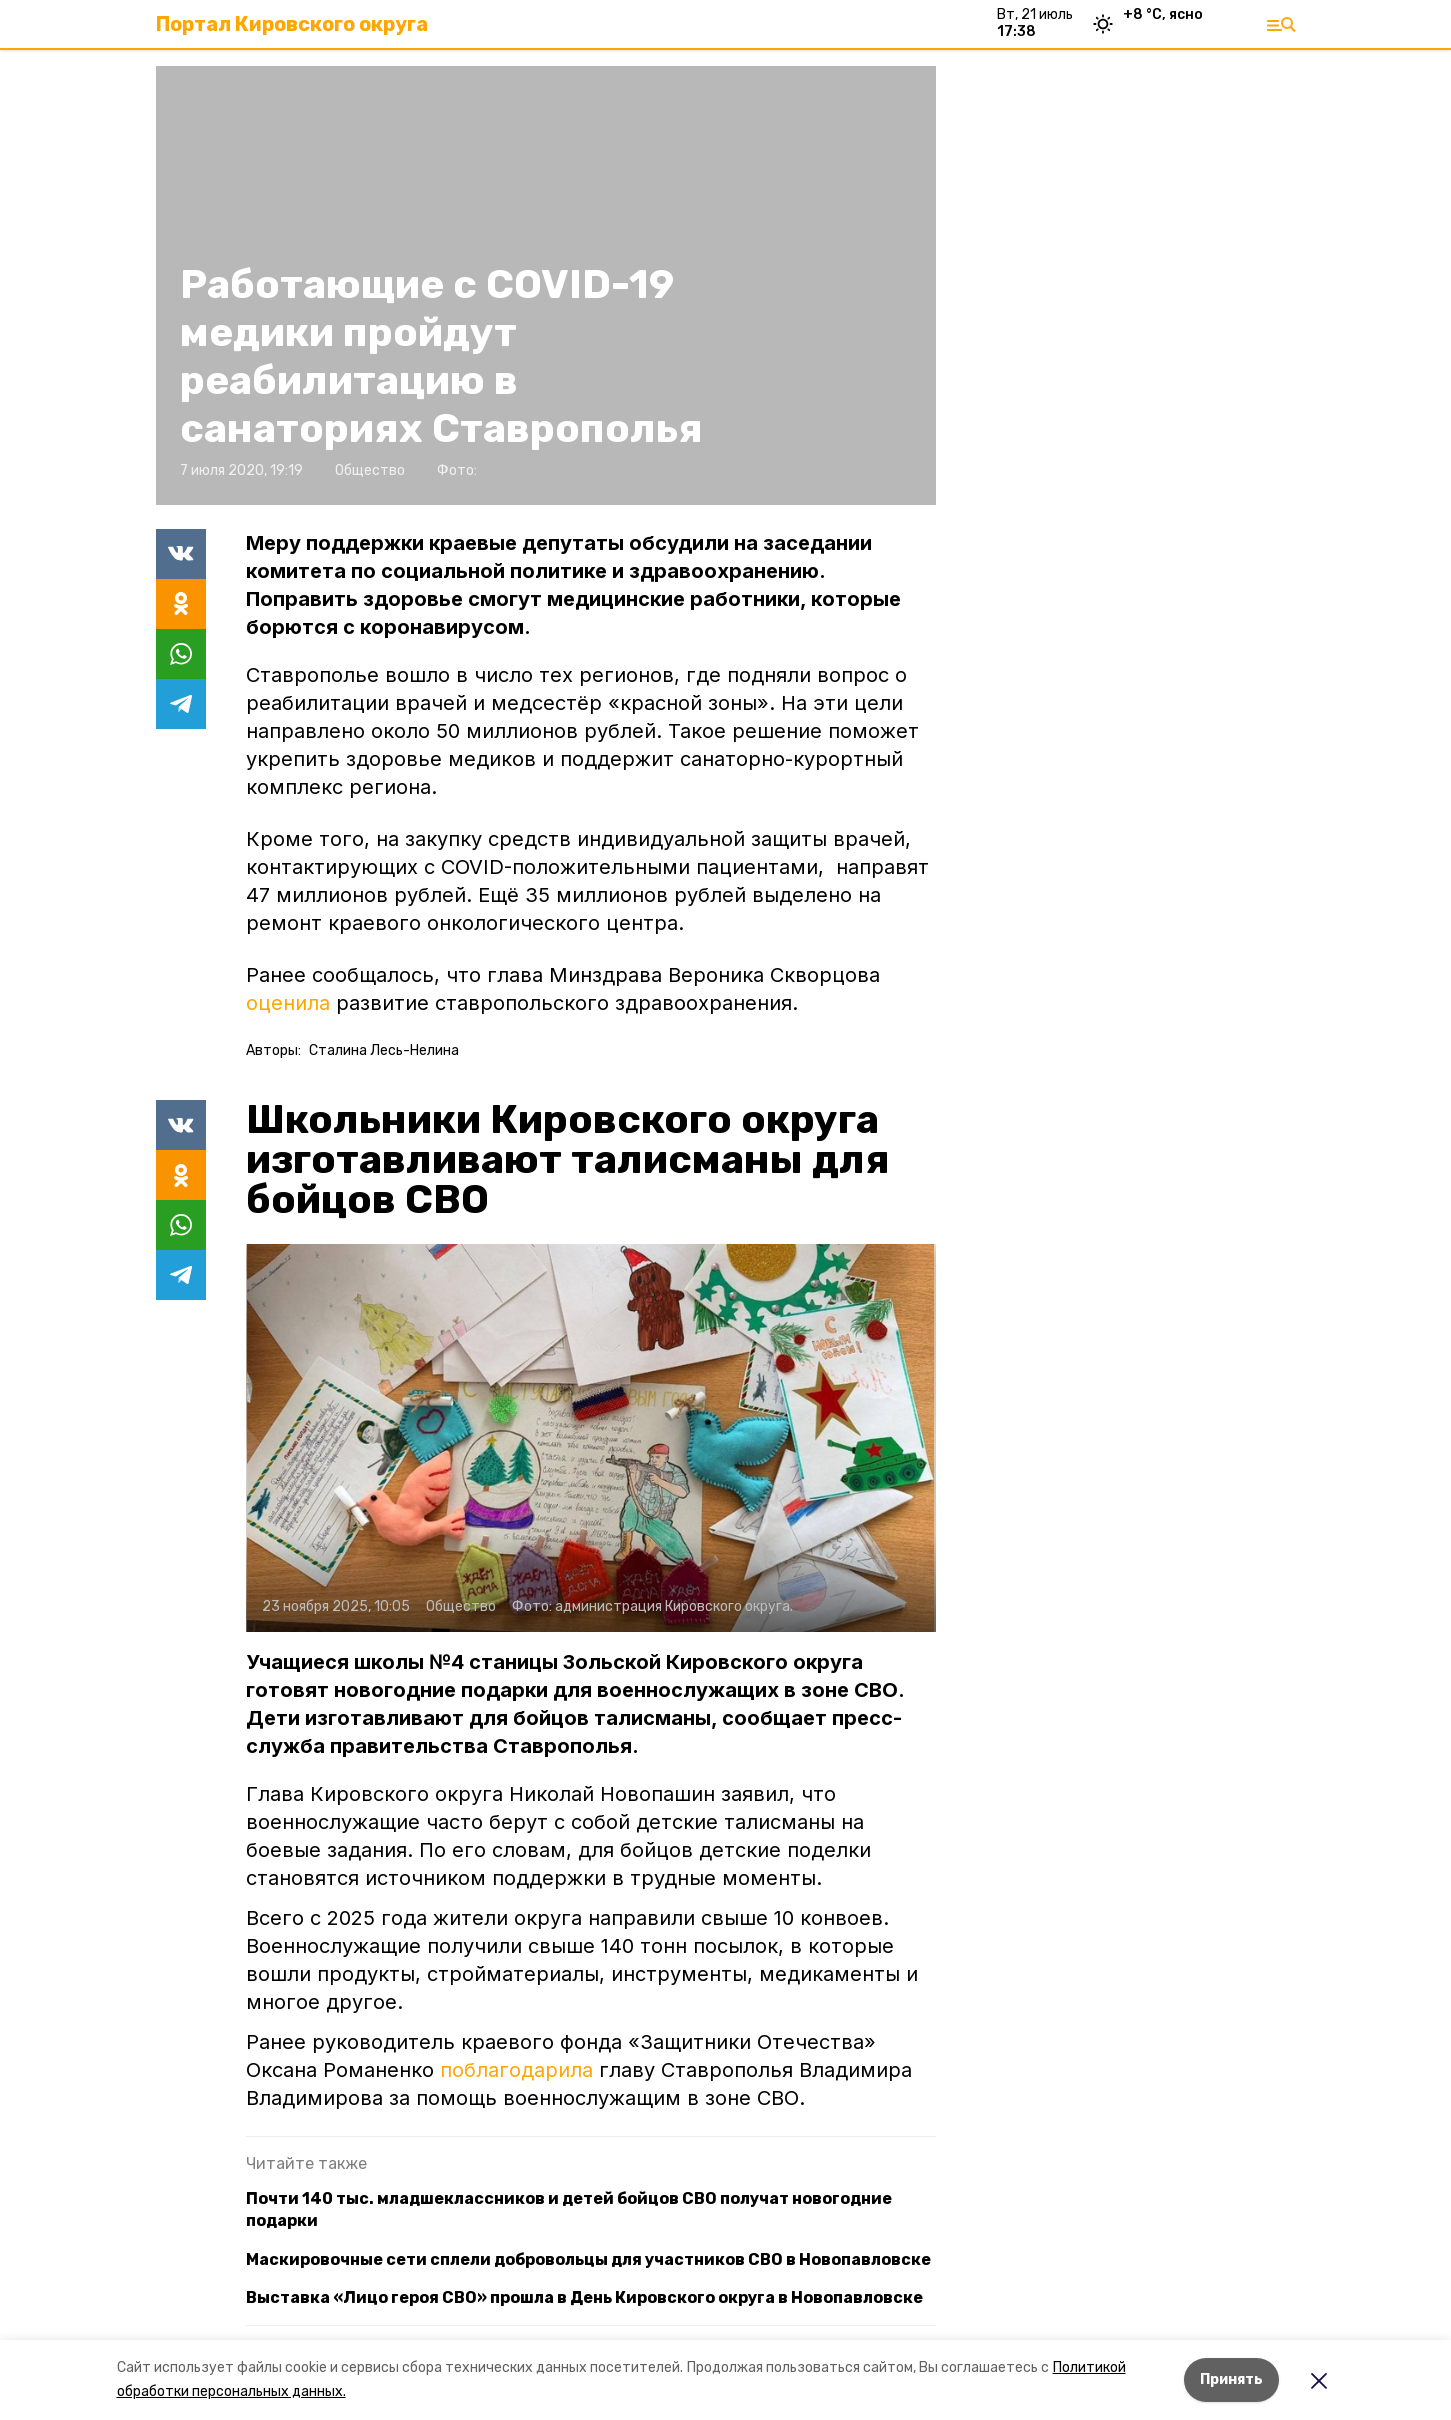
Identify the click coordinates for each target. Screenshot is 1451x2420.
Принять (1231, 2379)
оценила (288, 1003)
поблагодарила (519, 2070)
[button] (591, 1438)
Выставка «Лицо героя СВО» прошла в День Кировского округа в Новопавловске (584, 2297)
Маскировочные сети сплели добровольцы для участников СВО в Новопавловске (588, 2259)
